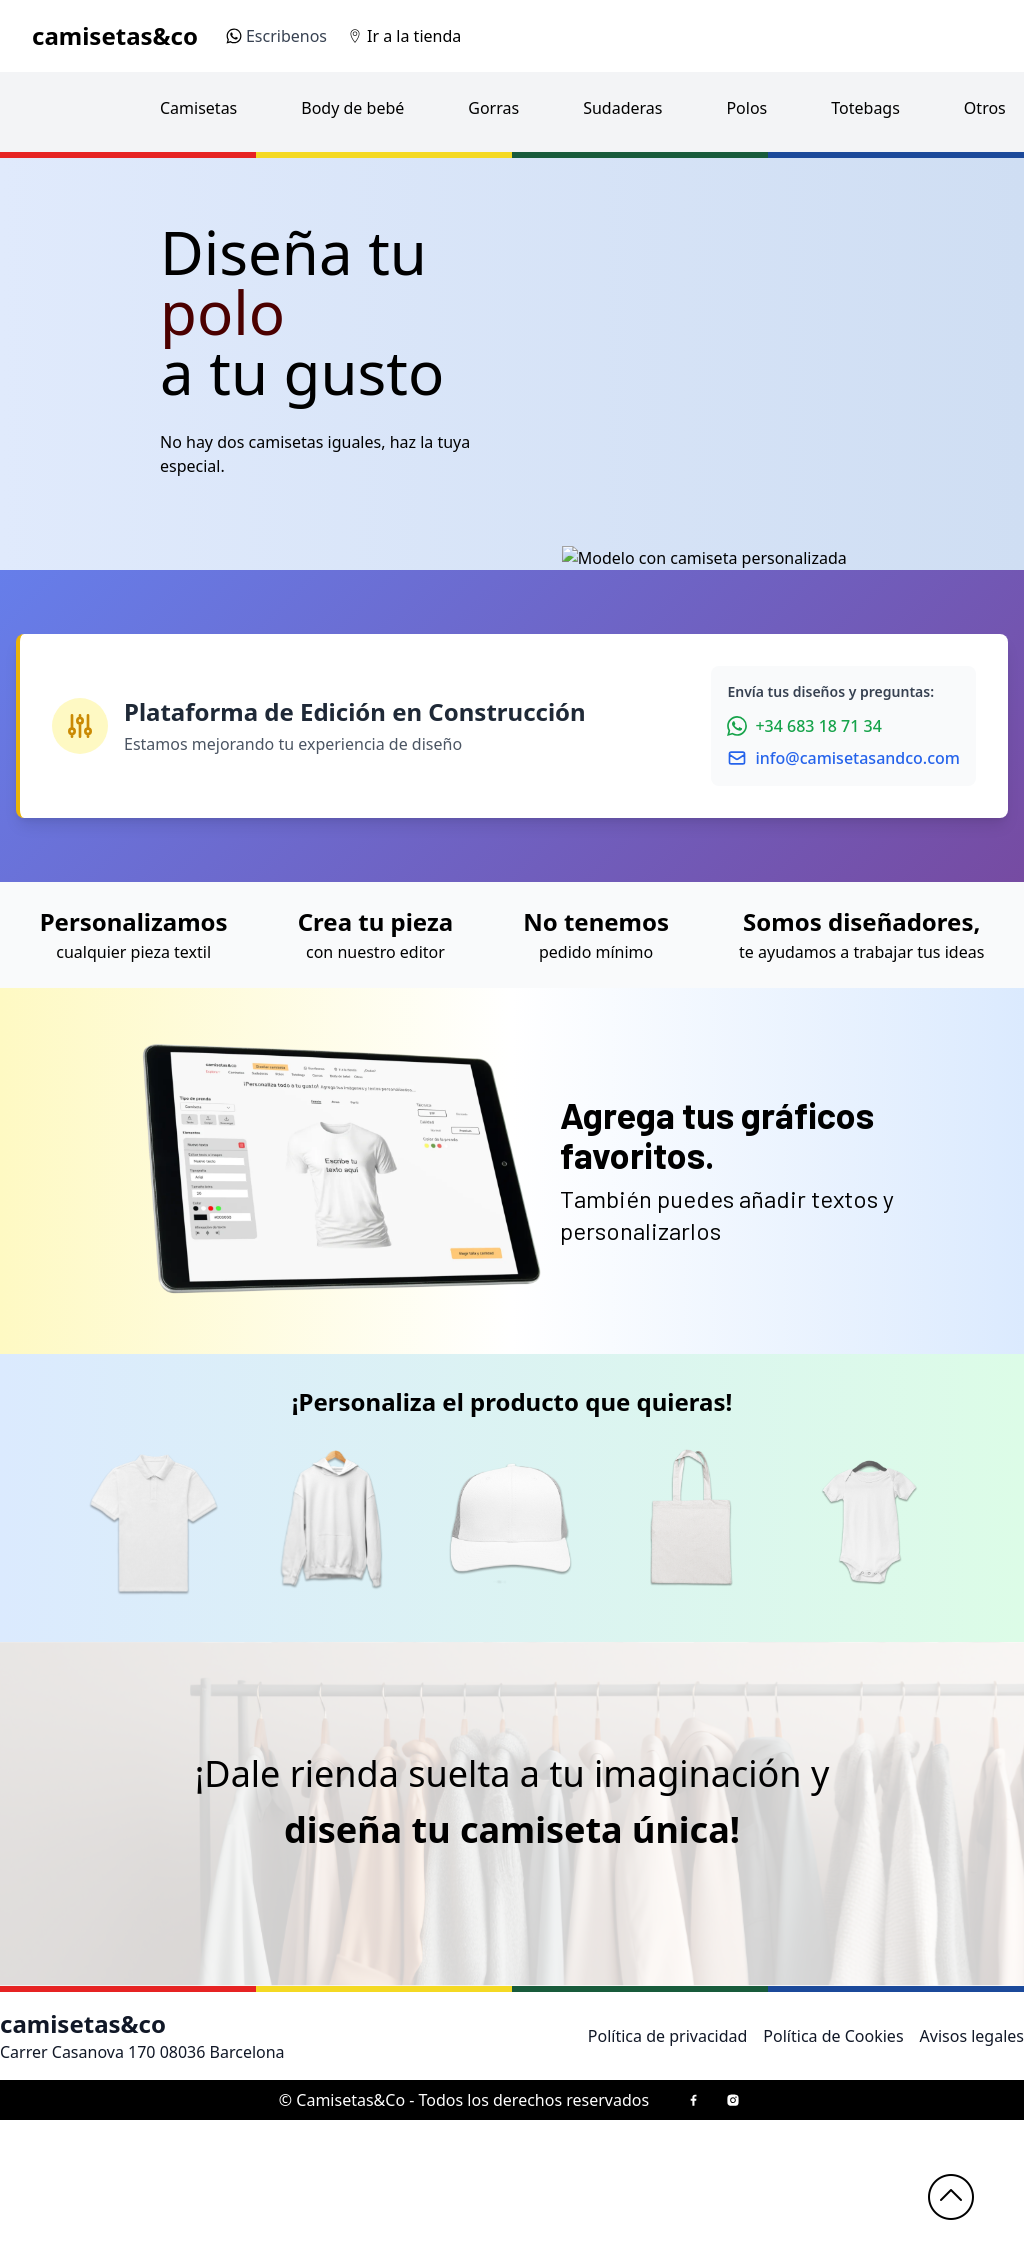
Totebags (865, 108)
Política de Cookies (833, 2178)
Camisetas (198, 108)
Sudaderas (622, 108)
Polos (746, 108)
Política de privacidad (668, 2178)
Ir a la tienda (414, 36)
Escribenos (276, 36)
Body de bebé (352, 108)
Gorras (493, 108)
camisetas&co (115, 36)
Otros (985, 108)
